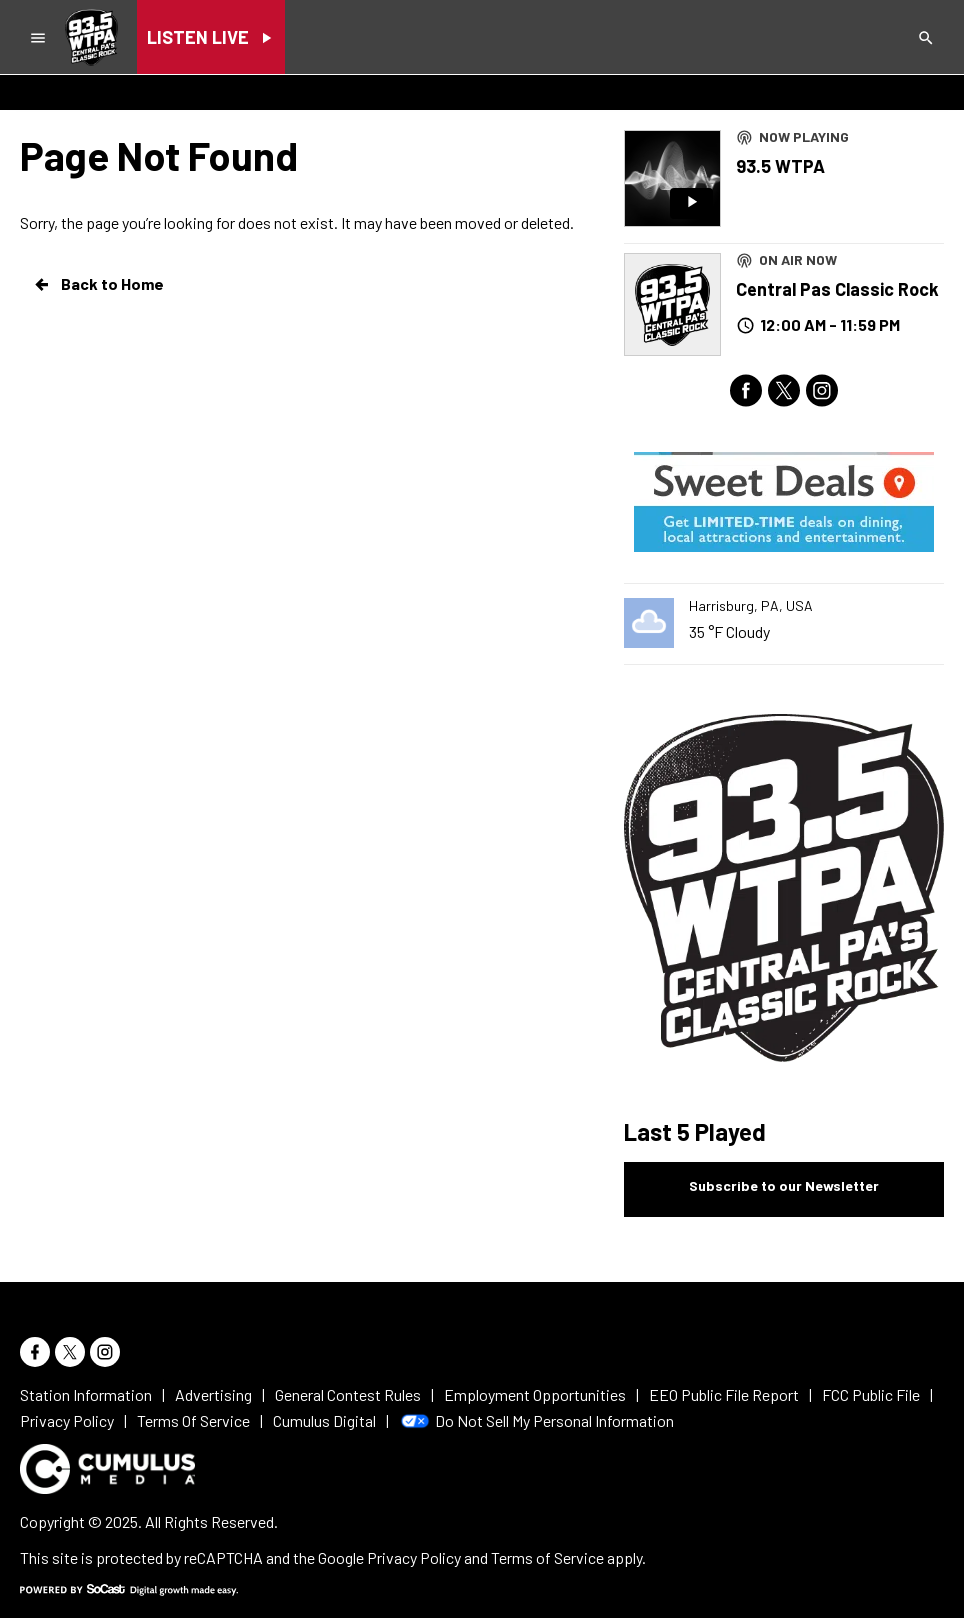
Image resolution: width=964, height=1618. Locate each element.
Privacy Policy (414, 1557)
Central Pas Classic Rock (837, 289)
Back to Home (98, 284)
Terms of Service (547, 1557)
